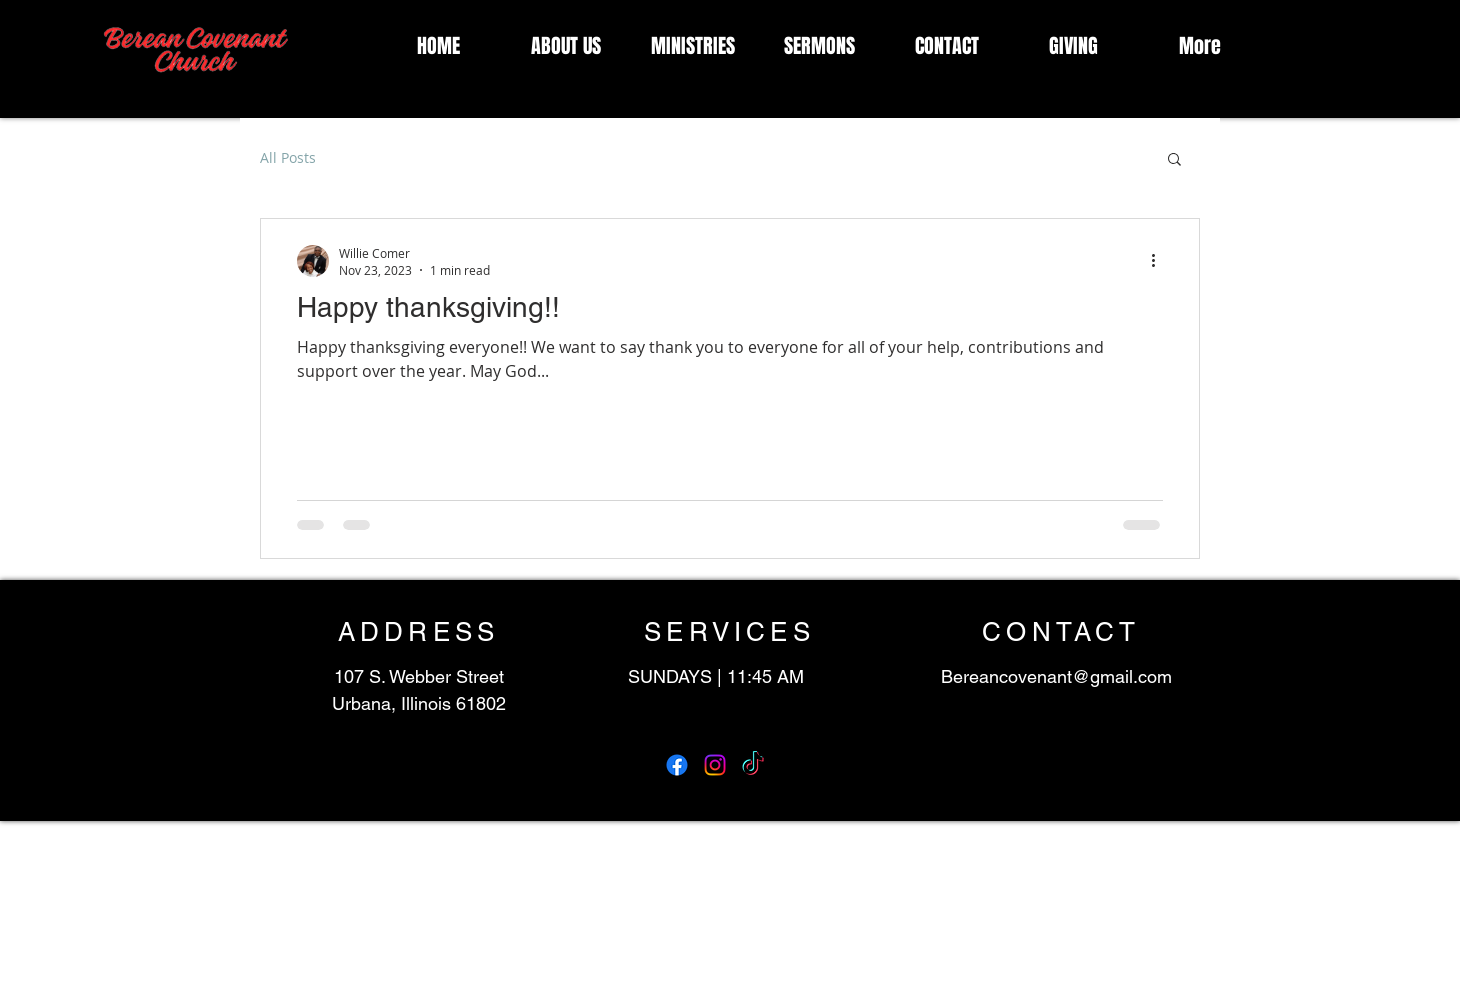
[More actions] (1160, 261)
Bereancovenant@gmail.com (1056, 676)
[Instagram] (715, 765)
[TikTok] (753, 765)
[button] (1174, 160)
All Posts (288, 157)
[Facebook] (677, 765)
